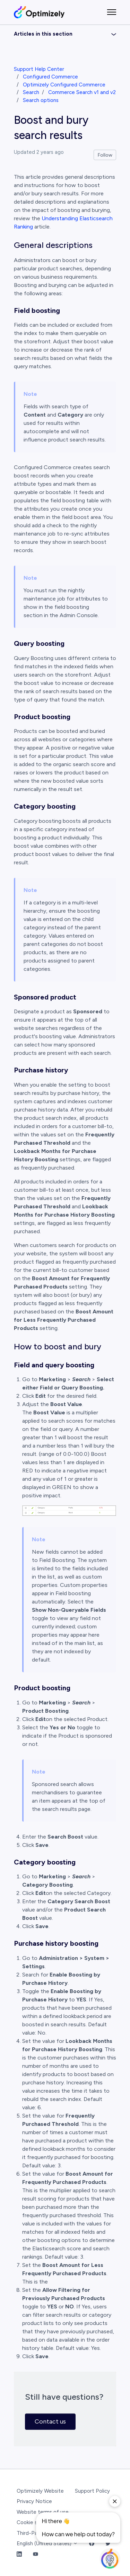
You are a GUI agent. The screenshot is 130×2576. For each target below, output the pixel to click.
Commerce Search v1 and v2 (82, 92)
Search (31, 92)
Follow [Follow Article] (105, 155)
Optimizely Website (40, 2491)
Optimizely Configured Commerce (64, 85)
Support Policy (92, 2491)
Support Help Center (39, 69)
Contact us (50, 2421)
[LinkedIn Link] (19, 2554)
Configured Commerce (50, 77)
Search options (41, 100)
